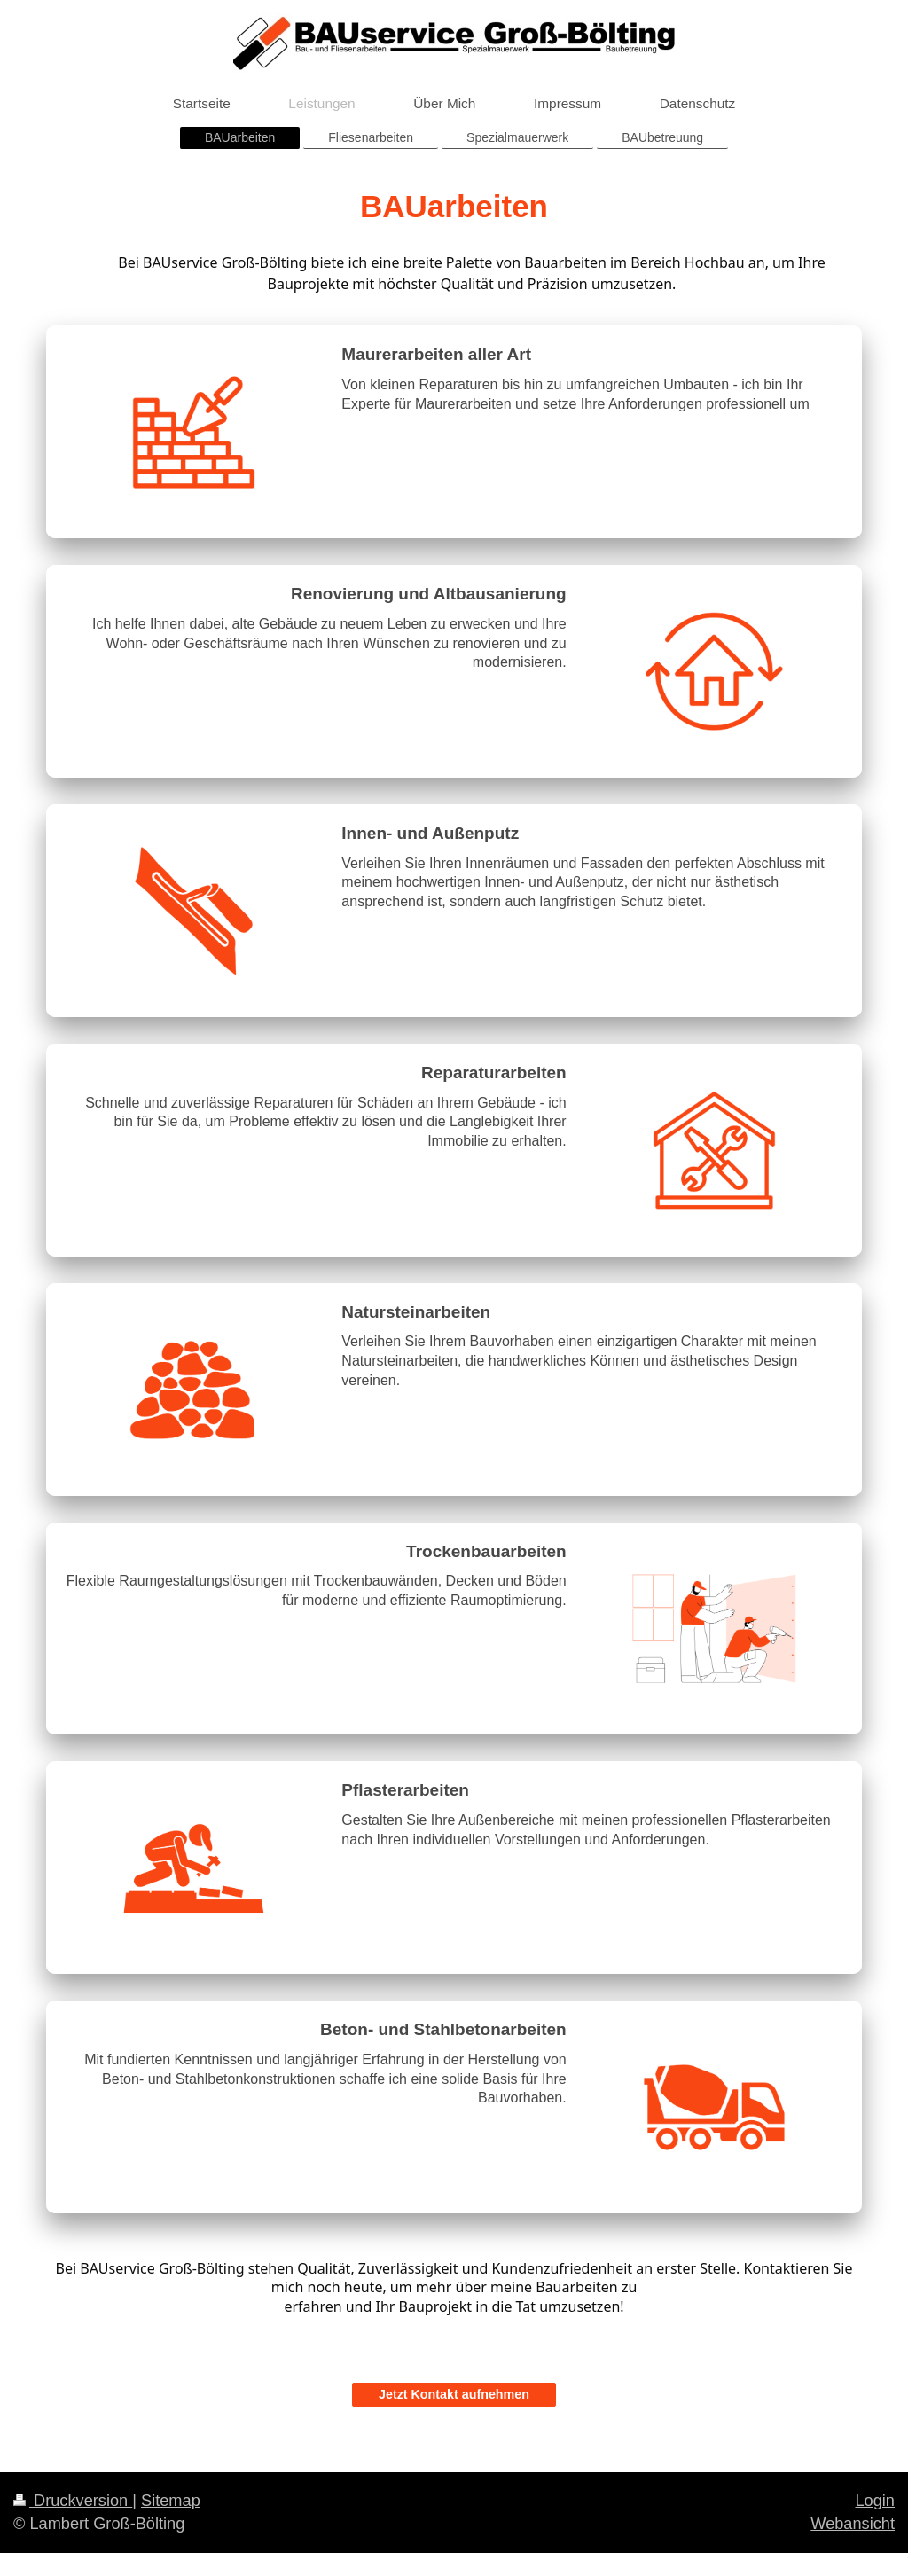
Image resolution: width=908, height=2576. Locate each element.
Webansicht (852, 2520)
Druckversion (72, 2497)
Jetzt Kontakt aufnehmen (454, 2391)
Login (875, 2497)
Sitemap (170, 2497)
